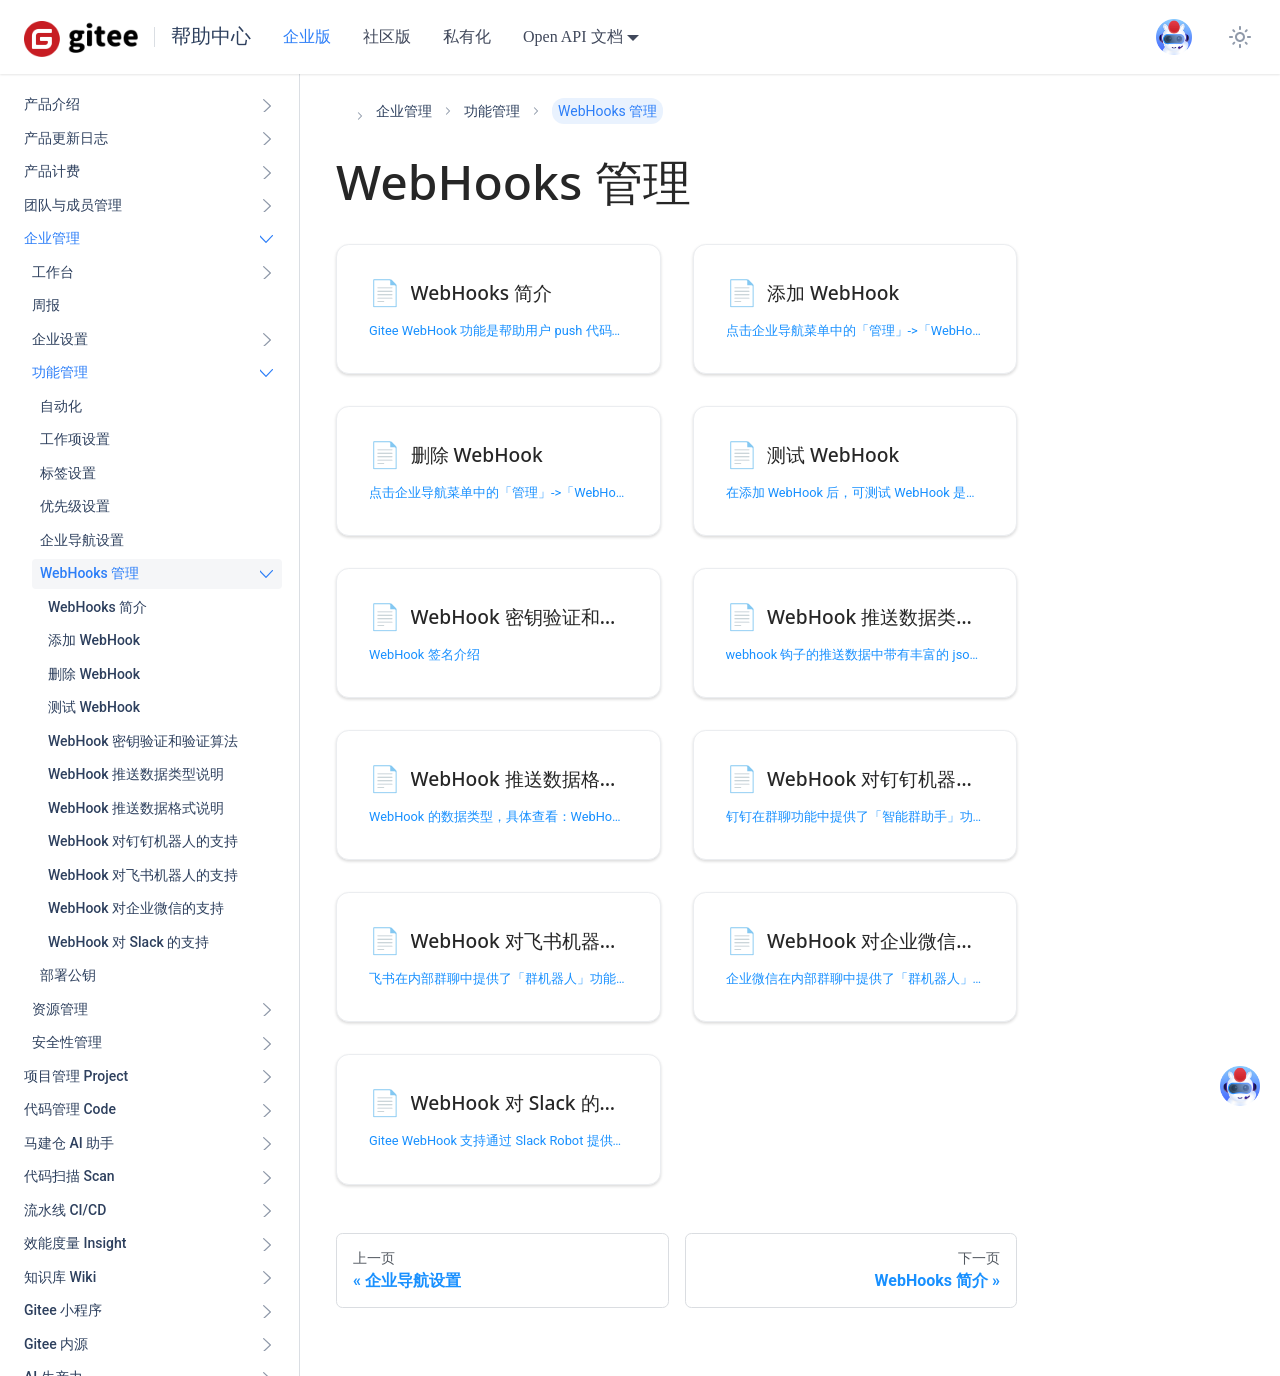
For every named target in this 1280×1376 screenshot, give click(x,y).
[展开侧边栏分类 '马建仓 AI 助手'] (267, 1144)
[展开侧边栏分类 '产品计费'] (267, 172)
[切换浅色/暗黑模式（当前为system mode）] (1240, 37)
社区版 (387, 36)
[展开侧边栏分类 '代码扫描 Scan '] (267, 1177)
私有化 (467, 36)
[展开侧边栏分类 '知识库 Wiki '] (267, 1278)
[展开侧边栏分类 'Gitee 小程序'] (267, 1311)
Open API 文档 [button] (573, 36)
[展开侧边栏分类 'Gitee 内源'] (267, 1345)
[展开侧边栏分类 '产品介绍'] (267, 105)
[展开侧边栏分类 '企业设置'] (267, 340)
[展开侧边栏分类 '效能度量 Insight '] (267, 1244)
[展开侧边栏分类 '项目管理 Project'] (267, 1077)
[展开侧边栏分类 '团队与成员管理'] (267, 206)
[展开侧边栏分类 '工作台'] (267, 273)
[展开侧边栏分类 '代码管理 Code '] (267, 1110)
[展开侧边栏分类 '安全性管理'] (267, 1043)
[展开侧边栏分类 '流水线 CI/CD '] (267, 1211)
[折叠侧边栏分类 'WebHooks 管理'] (267, 574)
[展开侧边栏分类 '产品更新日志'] (267, 139)
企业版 (307, 36)
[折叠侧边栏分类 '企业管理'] (267, 239)
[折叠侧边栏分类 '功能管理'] (267, 373)
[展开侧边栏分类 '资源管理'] (267, 1010)
